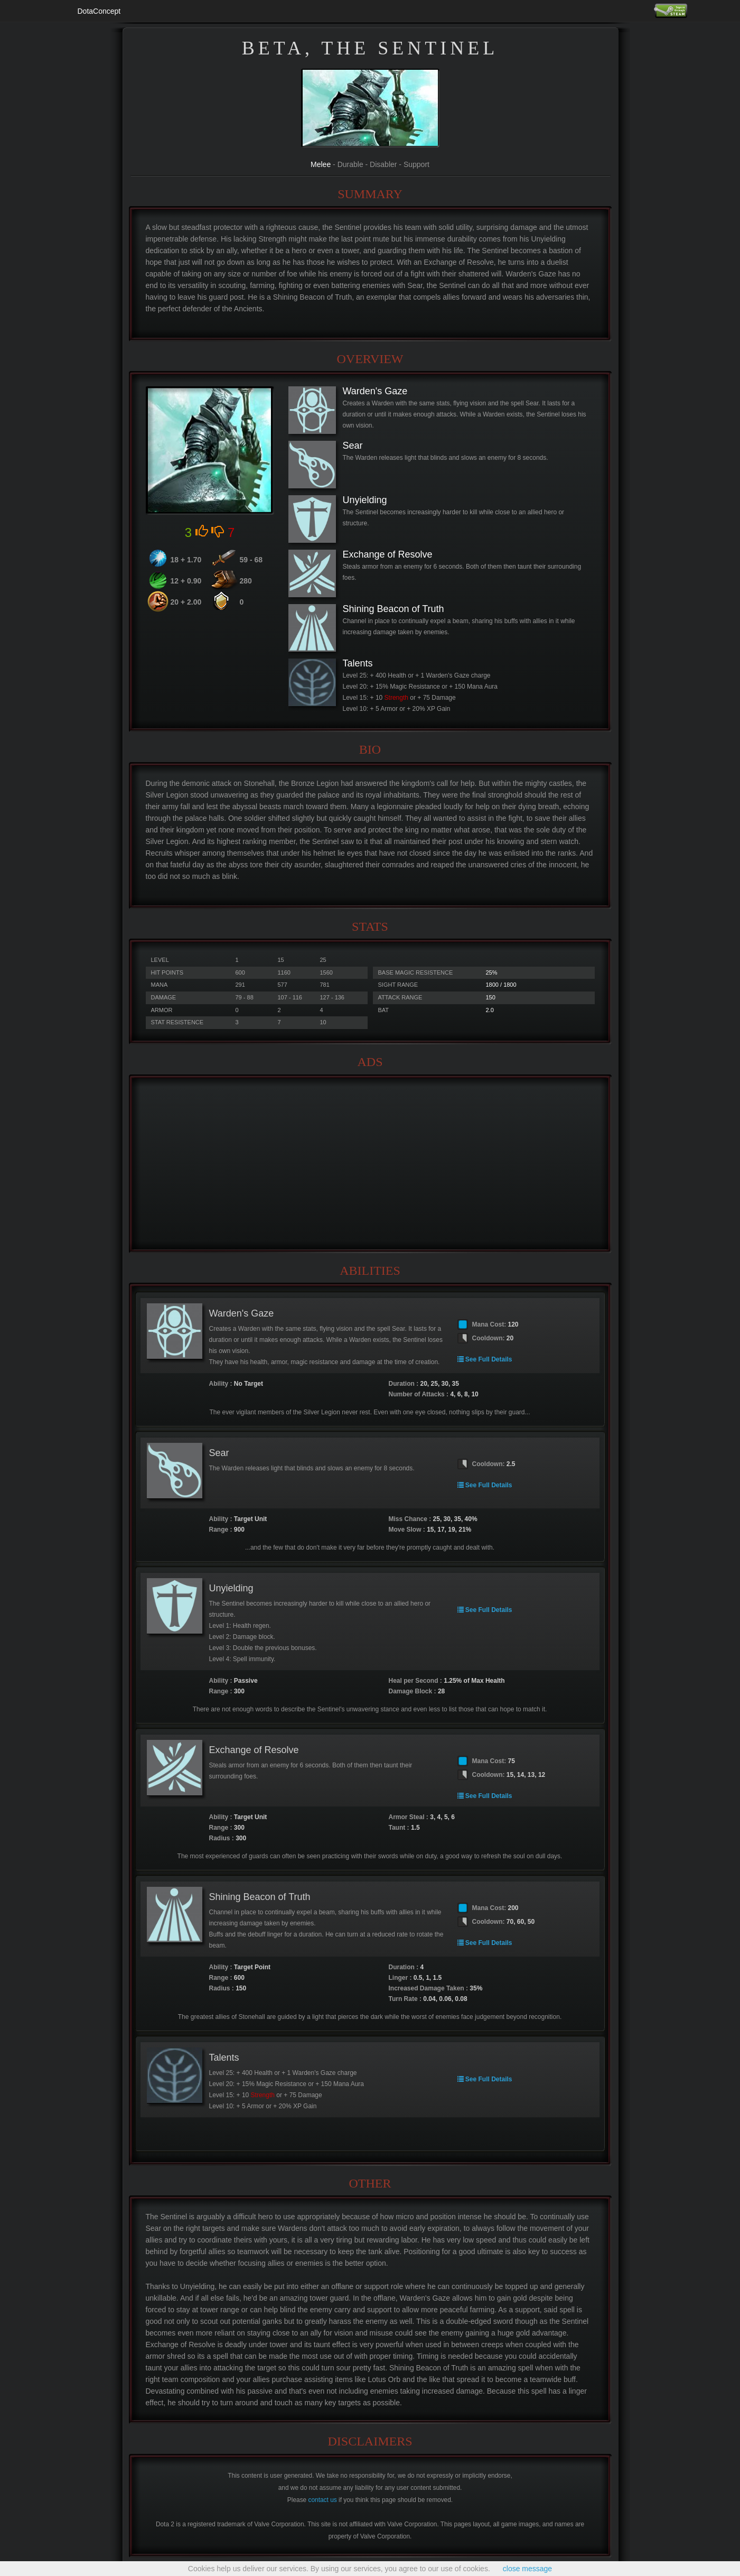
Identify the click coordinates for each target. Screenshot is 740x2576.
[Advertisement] (370, 1164)
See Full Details (484, 1359)
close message (527, 2568)
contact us (322, 2500)
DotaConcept (99, 11)
